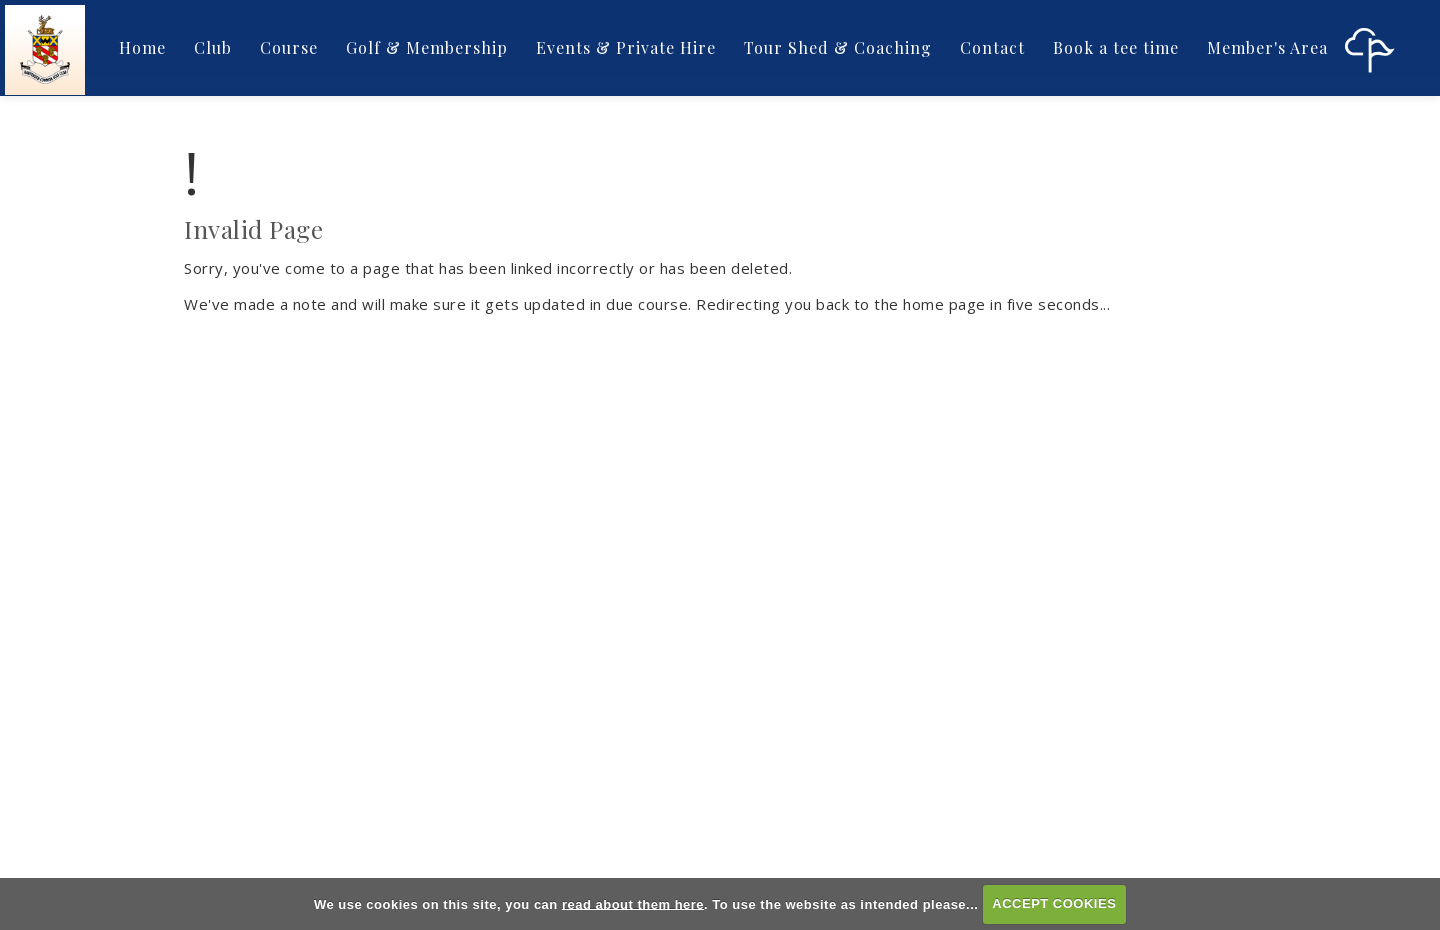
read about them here (633, 903)
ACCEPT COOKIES (1054, 903)
